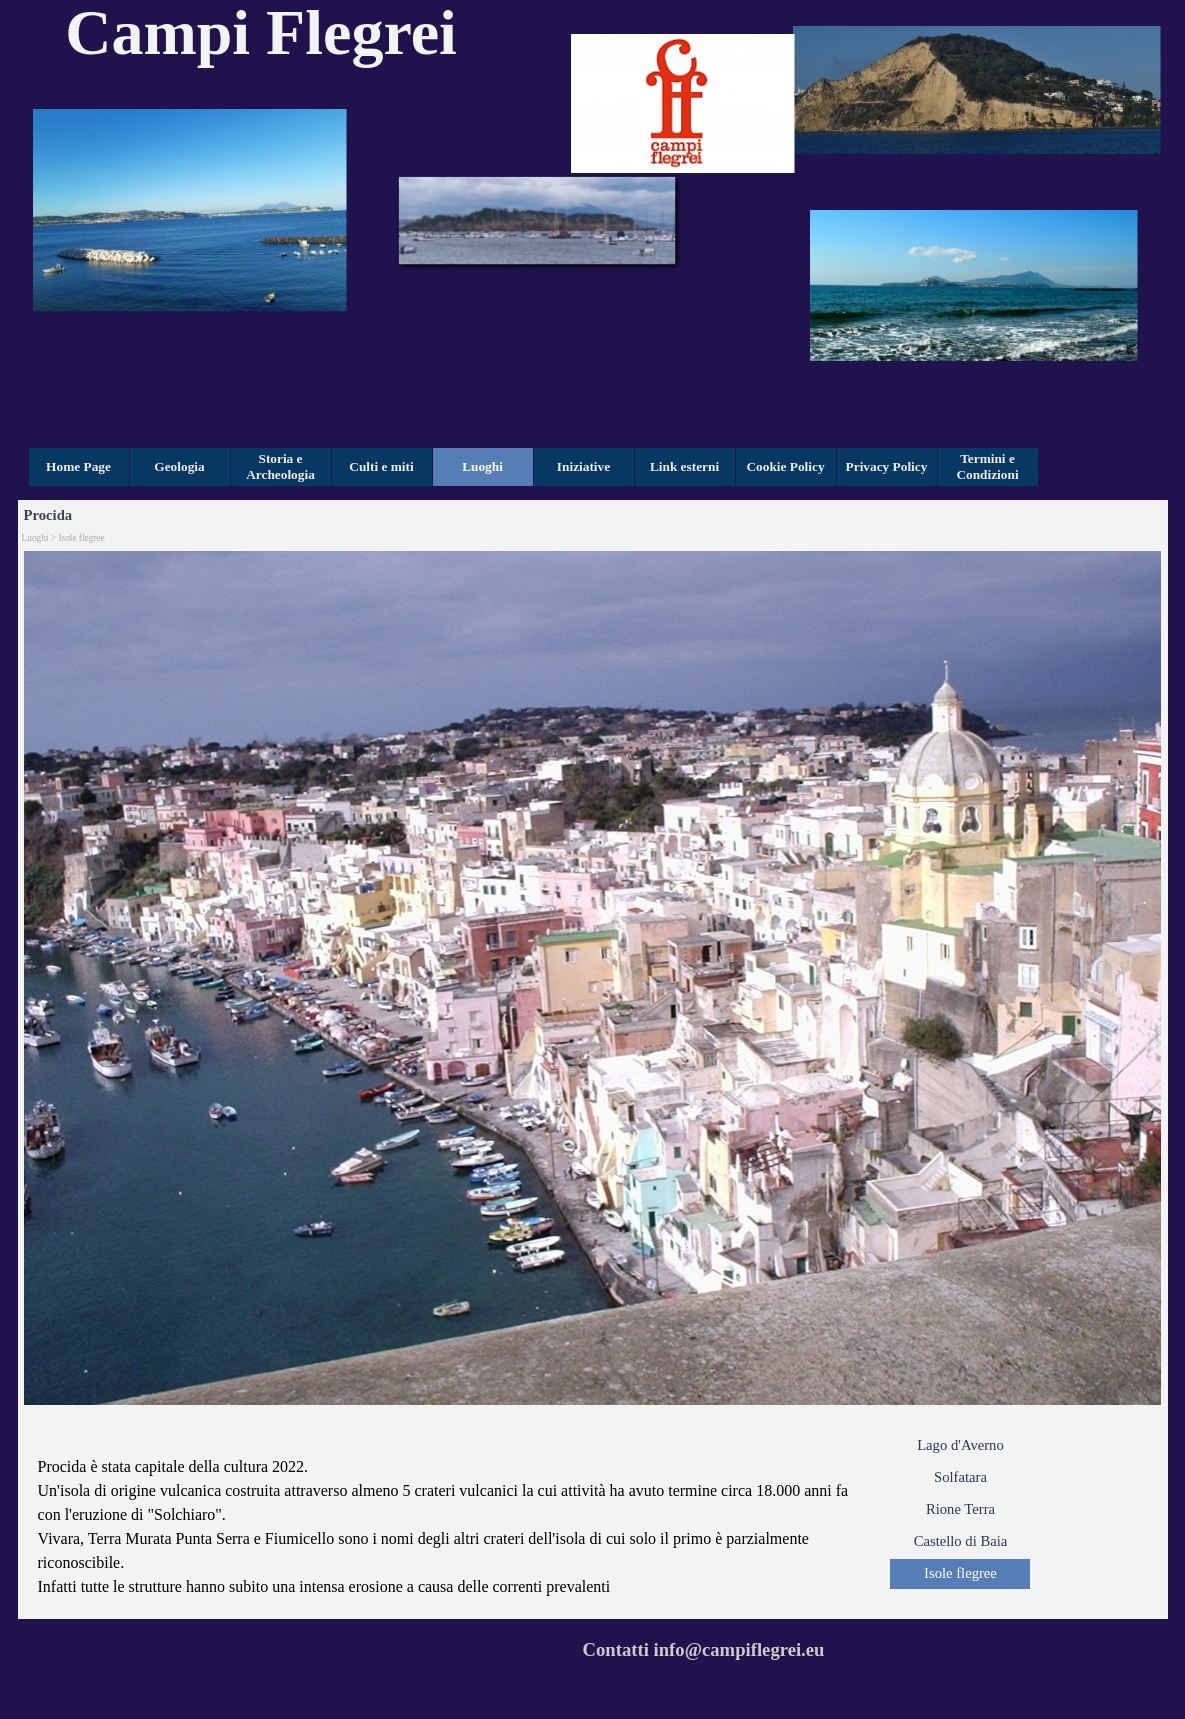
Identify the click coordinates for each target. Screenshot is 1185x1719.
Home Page (78, 466)
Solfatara (960, 1477)
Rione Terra (960, 1509)
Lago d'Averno (960, 1445)
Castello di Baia (961, 1541)
